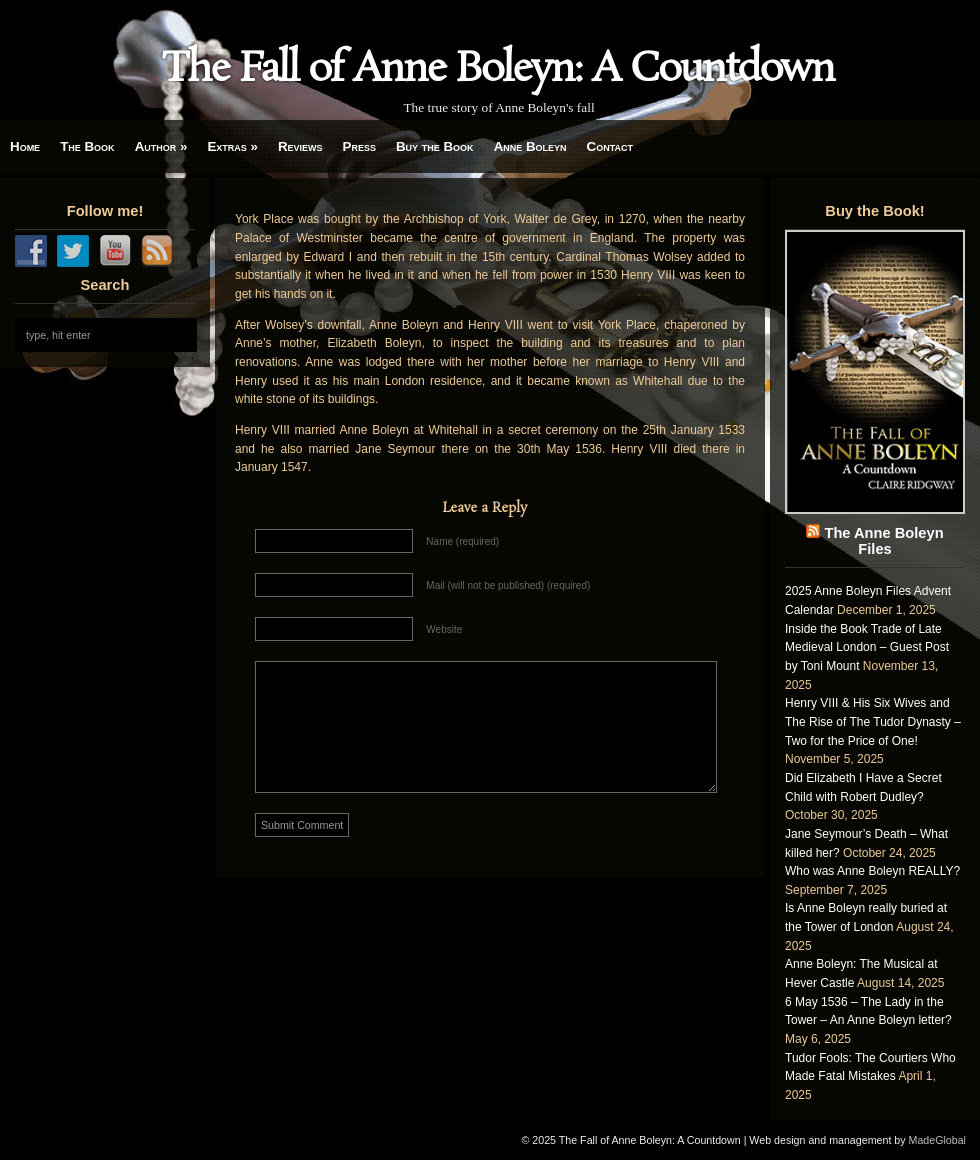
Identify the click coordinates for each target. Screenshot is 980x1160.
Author (161, 146)
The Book (87, 146)
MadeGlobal (937, 1140)
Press (359, 146)
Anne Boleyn (530, 146)
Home (25, 146)
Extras (232, 146)
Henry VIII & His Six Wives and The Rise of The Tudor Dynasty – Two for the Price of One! (873, 721)
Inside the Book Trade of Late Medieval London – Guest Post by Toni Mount (867, 647)
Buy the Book (435, 146)
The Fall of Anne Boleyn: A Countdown (498, 70)
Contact (610, 146)
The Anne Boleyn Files (883, 541)
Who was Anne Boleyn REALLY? (872, 871)
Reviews (300, 146)
